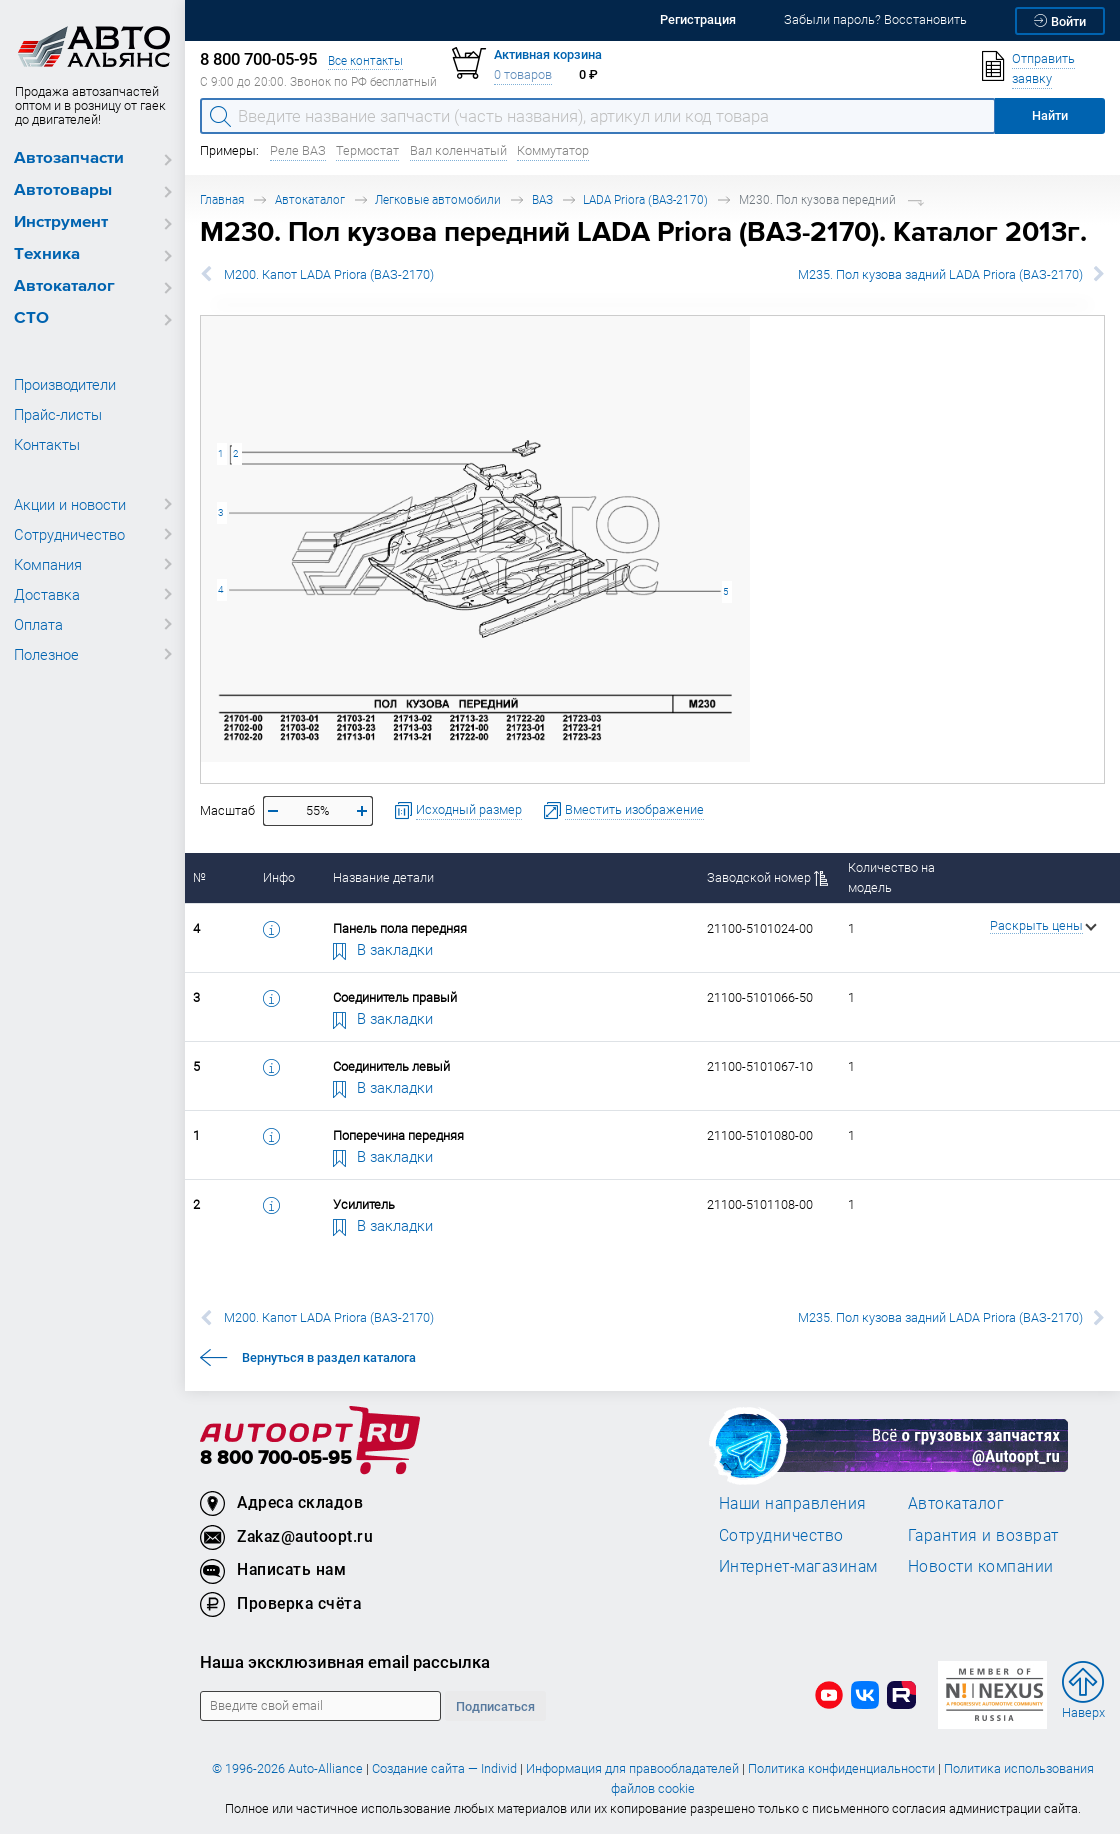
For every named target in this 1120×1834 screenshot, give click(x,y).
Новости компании (981, 1566)
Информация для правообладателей (632, 1768)
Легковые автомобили (438, 199)
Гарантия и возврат (983, 1535)
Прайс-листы (58, 414)
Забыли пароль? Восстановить (875, 19)
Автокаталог (64, 286)
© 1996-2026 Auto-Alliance (287, 1768)
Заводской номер (767, 877)
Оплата (38, 624)
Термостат (367, 150)
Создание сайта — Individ (444, 1768)
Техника (47, 254)
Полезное (46, 654)
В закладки (383, 949)
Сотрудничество (69, 534)
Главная (222, 199)
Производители (65, 384)
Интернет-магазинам (798, 1566)
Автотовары (63, 190)
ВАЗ (542, 199)
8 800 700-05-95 (276, 1458)
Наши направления (793, 1503)
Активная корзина (548, 54)
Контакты (47, 444)
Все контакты (365, 60)
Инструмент (61, 222)
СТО (31, 318)
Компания (48, 564)
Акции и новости (70, 504)
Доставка (47, 594)
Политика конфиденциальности (841, 1768)
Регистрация (698, 19)
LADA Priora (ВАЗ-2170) (645, 199)
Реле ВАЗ (298, 150)
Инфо (279, 877)
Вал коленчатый (458, 150)
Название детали (383, 877)
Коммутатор (553, 150)
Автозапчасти (69, 158)
